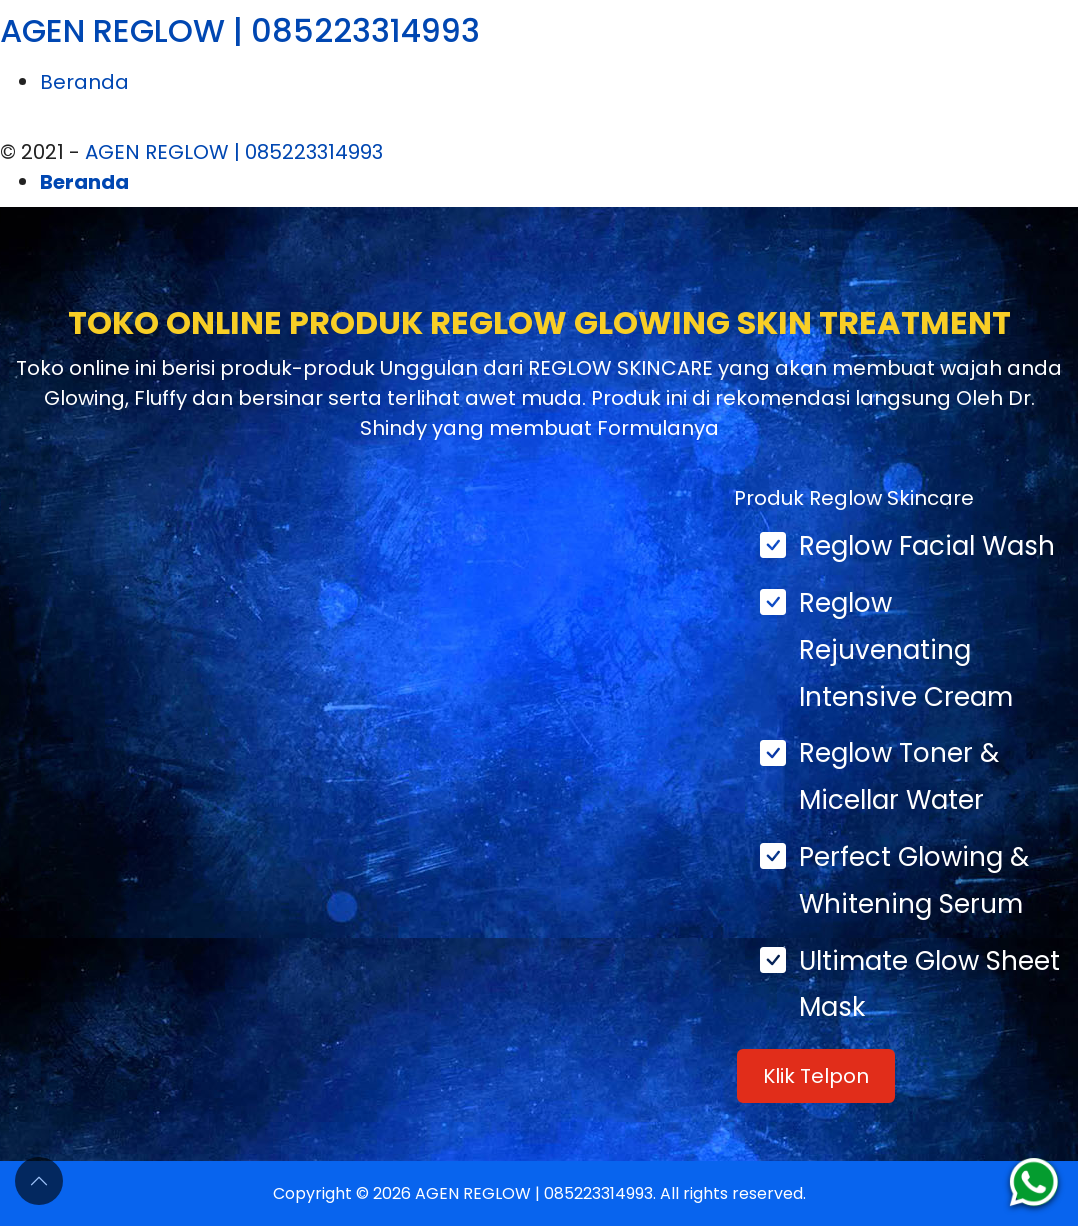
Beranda (84, 82)
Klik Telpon (816, 1076)
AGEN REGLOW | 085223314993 (240, 30)
